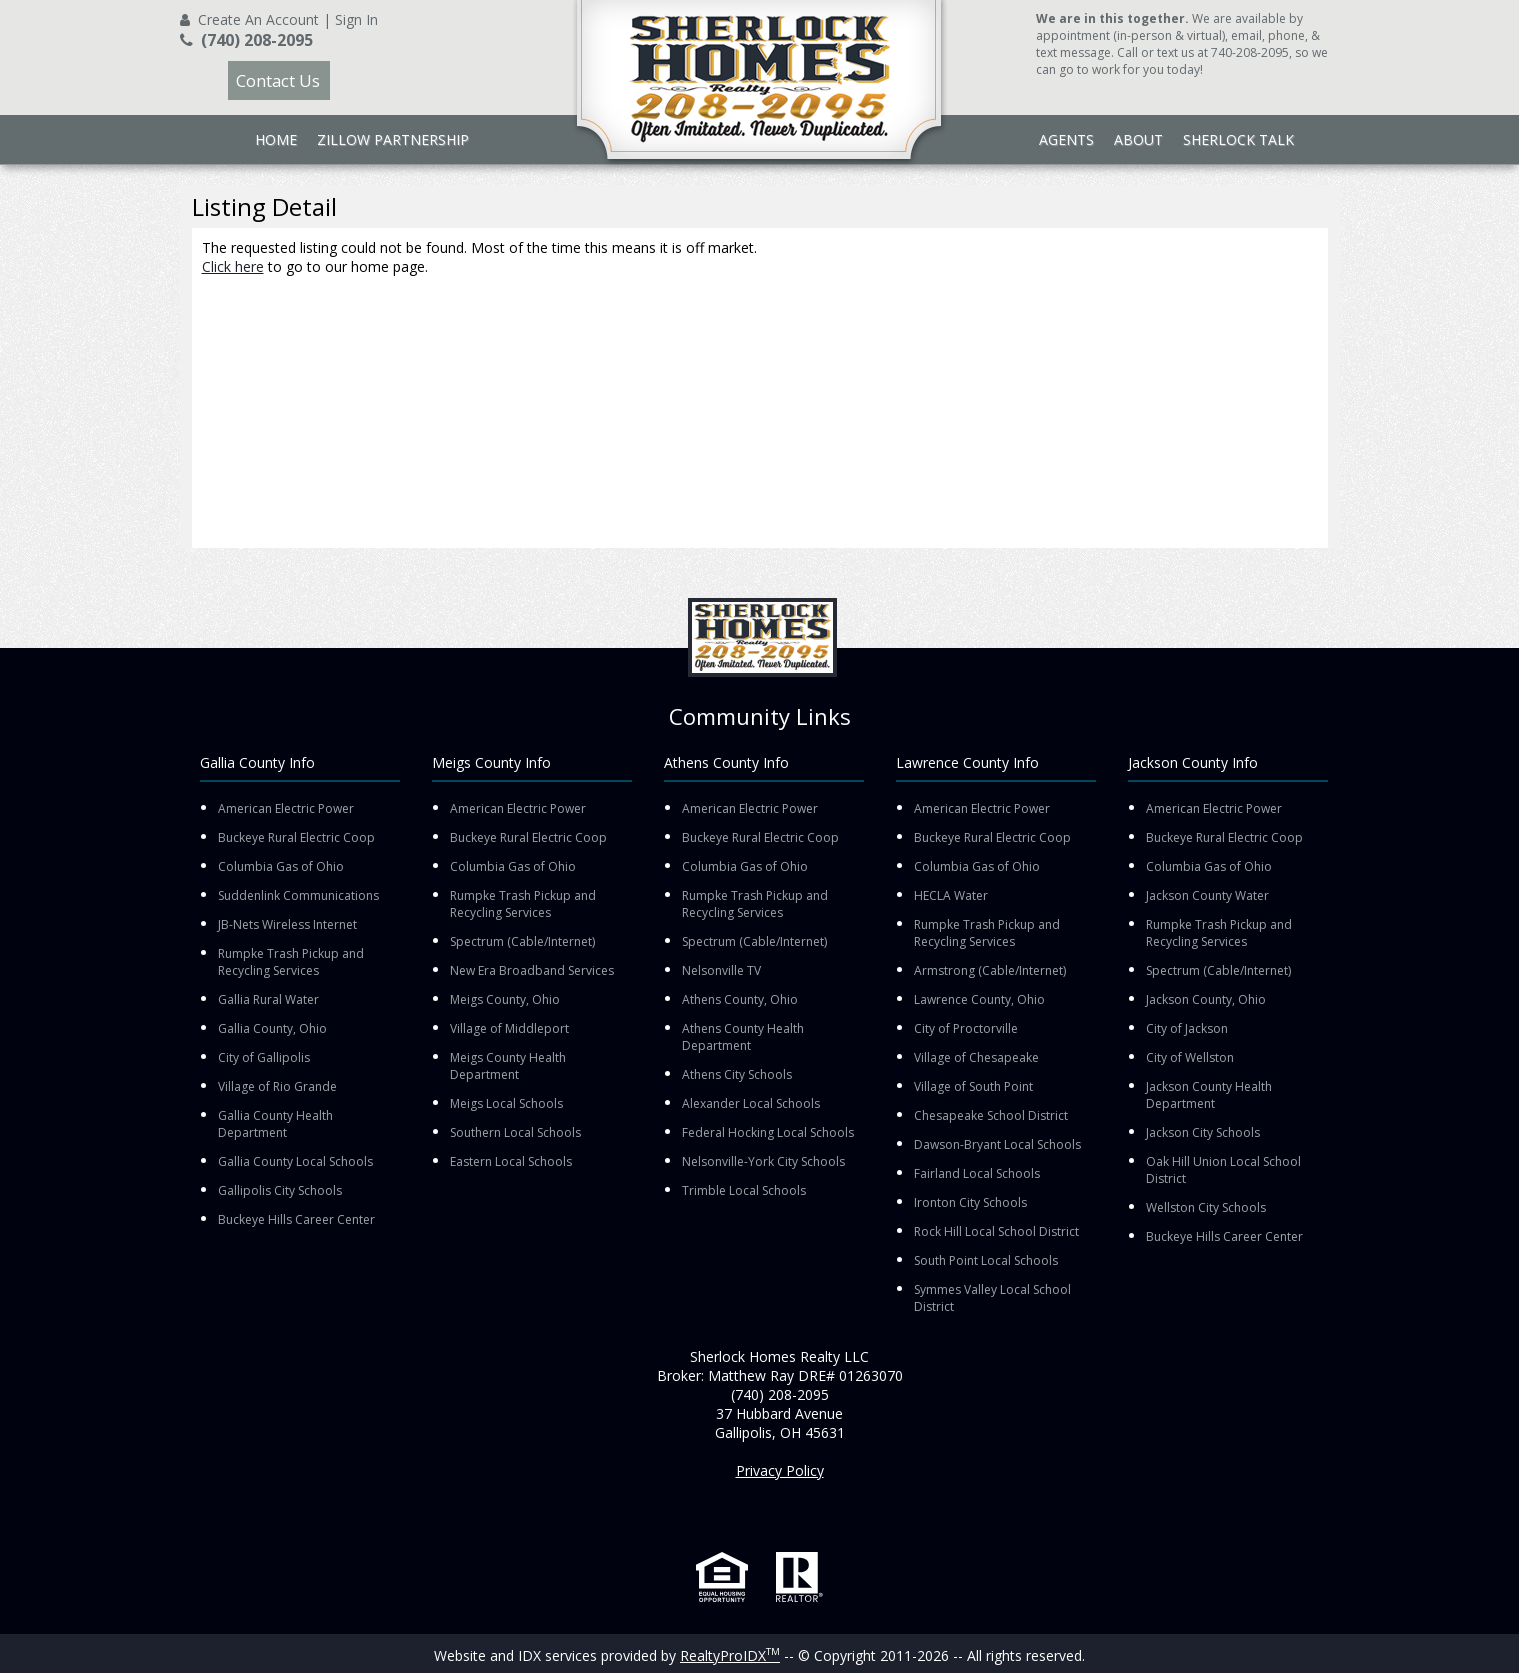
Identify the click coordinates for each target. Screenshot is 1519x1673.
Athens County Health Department (743, 1037)
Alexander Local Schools (751, 1103)
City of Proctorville (966, 1028)
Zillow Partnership (393, 139)
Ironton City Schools (970, 1202)
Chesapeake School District (991, 1115)
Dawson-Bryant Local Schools (997, 1144)
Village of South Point (973, 1086)
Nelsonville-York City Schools (763, 1161)
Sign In (356, 19)
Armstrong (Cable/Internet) (990, 970)
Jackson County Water (1207, 895)
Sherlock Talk (1238, 139)
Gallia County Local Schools (295, 1161)
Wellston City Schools (1206, 1207)
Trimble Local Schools (744, 1190)
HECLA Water (951, 895)
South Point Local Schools (986, 1260)
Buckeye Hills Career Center (296, 1219)
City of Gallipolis (264, 1057)
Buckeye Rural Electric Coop (296, 837)
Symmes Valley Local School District (992, 1298)
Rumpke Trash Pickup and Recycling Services (291, 962)
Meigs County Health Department (508, 1066)
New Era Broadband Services (532, 970)
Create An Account (258, 19)
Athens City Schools (737, 1074)
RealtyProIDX (730, 1655)
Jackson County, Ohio (1206, 999)
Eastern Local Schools (511, 1161)
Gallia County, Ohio (272, 1028)
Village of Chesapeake (976, 1057)
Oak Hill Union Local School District (1223, 1170)
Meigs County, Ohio (505, 999)
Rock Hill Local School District (996, 1231)
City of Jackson (1187, 1028)
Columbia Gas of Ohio (281, 866)
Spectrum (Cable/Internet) (522, 941)
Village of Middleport (509, 1028)
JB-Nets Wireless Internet (287, 924)
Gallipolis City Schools (280, 1190)
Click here (233, 266)
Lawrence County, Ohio (979, 999)
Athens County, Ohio (740, 999)
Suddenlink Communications (298, 895)
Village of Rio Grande (277, 1086)
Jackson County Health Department (1209, 1095)
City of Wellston (1190, 1057)
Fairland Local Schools (977, 1173)
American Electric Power (286, 808)
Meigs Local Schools (506, 1103)
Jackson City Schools (1203, 1132)
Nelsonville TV (721, 970)
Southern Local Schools (515, 1132)
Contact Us (278, 80)
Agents (1066, 139)
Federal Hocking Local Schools (768, 1132)
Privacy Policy (780, 1470)
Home (276, 139)
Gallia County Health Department (275, 1124)
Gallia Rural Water (268, 999)
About (1138, 139)
